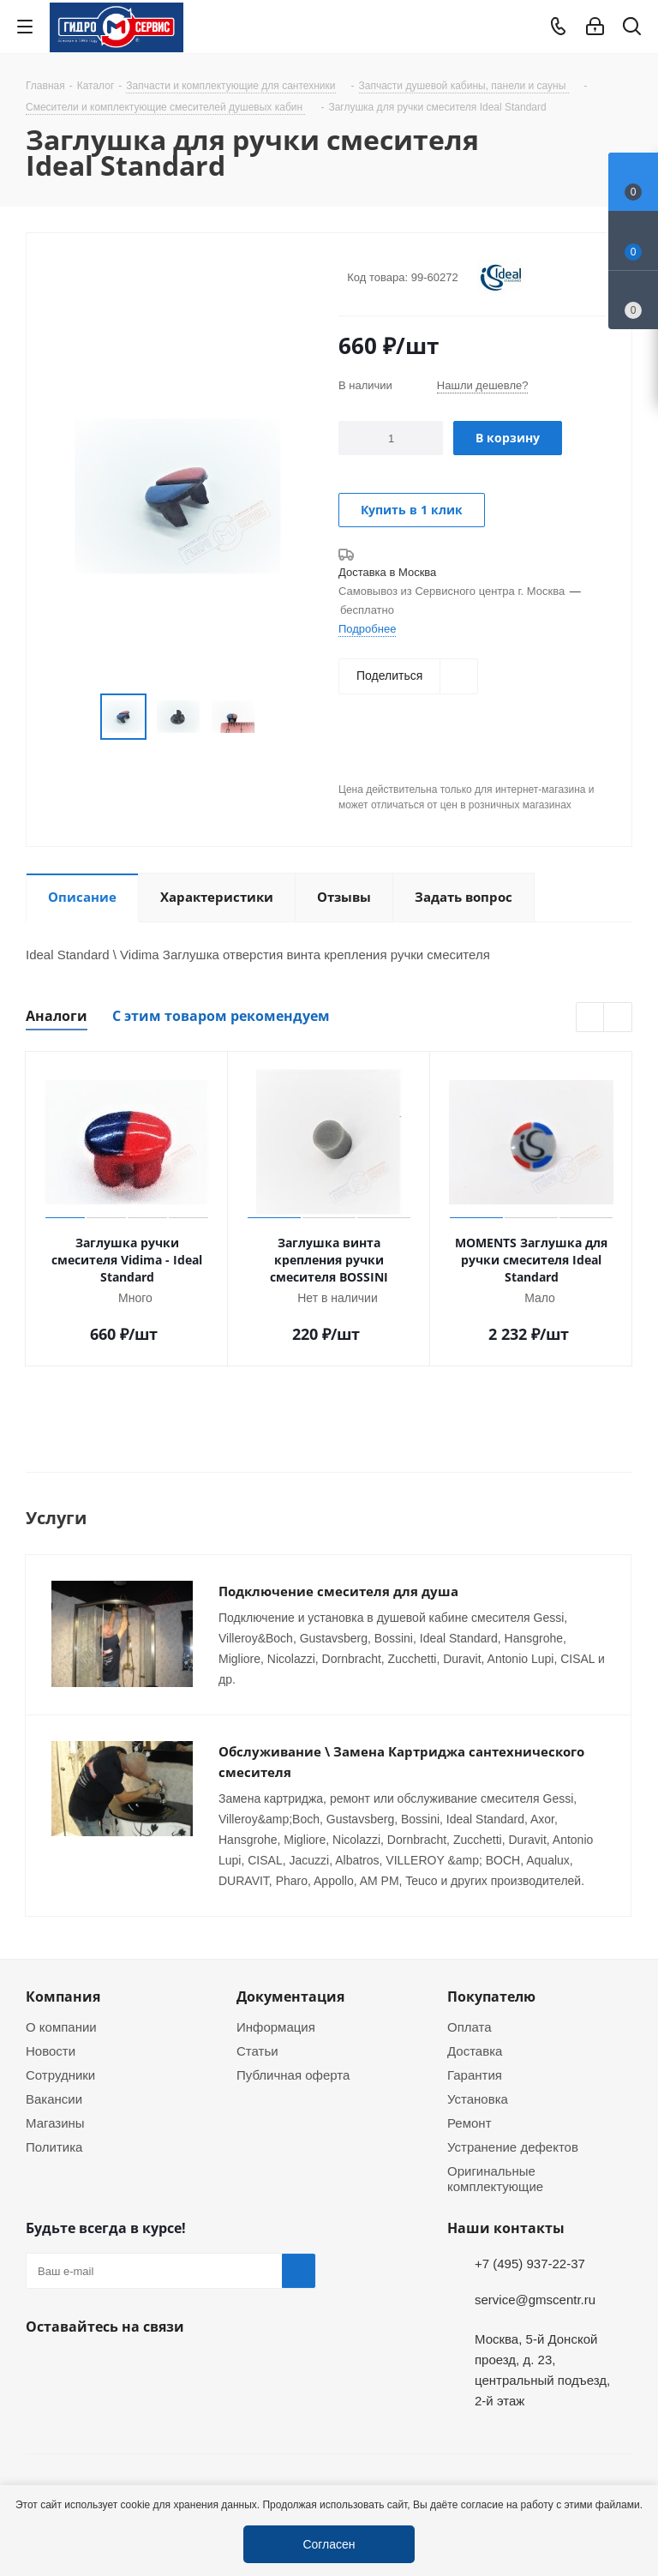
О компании (61, 2026)
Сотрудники (60, 2074)
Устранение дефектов (512, 2146)
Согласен (328, 2544)
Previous (591, 1018)
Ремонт (469, 2122)
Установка (477, 2098)
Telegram (628, 2456)
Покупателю (491, 1996)
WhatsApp (86, 2367)
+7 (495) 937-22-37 (530, 2263)
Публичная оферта (293, 2074)
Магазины (55, 2122)
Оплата (469, 2026)
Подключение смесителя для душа (338, 1591)
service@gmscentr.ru (535, 2299)
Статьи (257, 2050)
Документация (290, 1996)
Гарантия (474, 2074)
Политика (54, 2146)
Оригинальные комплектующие (495, 2178)
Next (618, 1018)
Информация (275, 2026)
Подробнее (367, 628)
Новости (50, 2050)
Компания (63, 1996)
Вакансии (54, 2098)
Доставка (474, 2050)
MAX (128, 2367)
